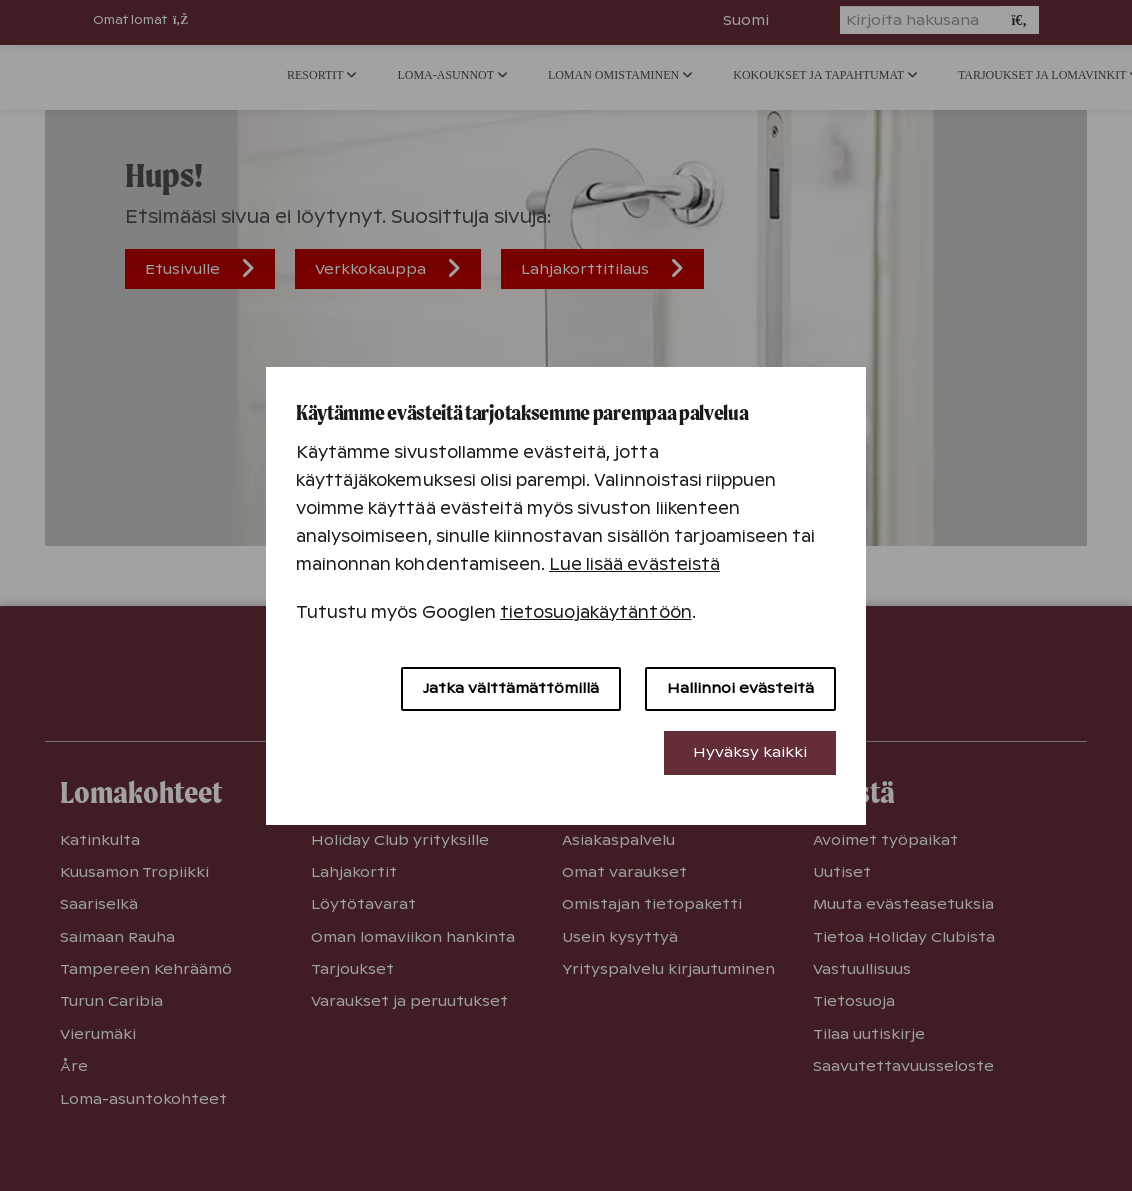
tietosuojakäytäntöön (596, 612)
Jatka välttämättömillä (511, 688)
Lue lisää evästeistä (634, 564)
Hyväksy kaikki (750, 752)
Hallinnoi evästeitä (740, 688)
